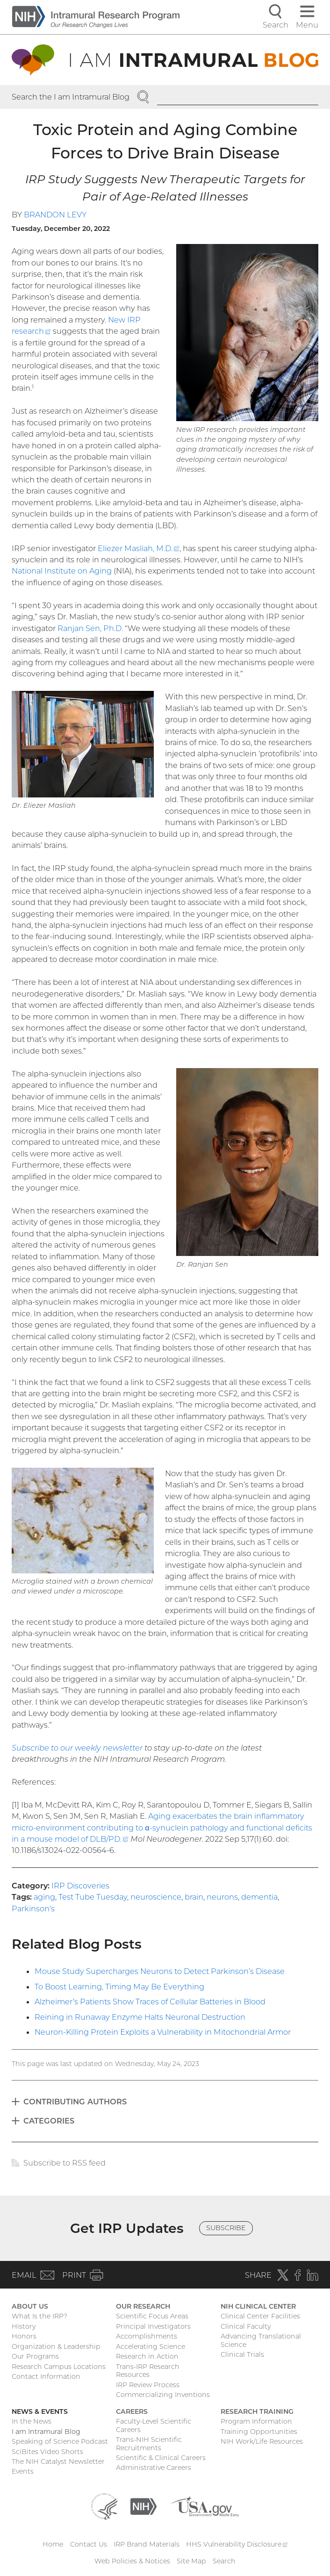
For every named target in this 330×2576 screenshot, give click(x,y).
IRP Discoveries (80, 1885)
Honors (24, 2336)
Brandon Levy (55, 214)
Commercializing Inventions (163, 2394)
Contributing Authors (75, 2101)
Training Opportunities (259, 2431)
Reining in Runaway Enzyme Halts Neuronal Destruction (140, 2017)
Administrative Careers (153, 2467)
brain (194, 1897)
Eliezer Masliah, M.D (138, 548)
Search (224, 2561)
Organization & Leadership (56, 2346)
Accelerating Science (150, 2346)
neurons (222, 1897)
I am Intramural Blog (46, 2431)
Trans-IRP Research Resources (147, 2370)
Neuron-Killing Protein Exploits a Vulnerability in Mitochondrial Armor (163, 2032)
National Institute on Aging (62, 570)
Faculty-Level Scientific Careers (153, 2425)
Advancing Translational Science (261, 2340)
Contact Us (88, 2544)
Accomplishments (146, 2336)
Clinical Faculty (246, 2326)
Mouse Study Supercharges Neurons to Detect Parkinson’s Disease (160, 1971)
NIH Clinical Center (258, 2306)
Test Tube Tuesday (92, 1897)
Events (23, 2471)
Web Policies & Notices (132, 2561)
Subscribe (226, 2228)
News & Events (40, 2411)
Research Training (257, 2411)
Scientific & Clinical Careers (161, 2458)
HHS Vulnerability (236, 2544)
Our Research (143, 2306)
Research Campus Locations (59, 2366)
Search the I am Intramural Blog (70, 96)
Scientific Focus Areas (152, 2316)
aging (44, 1897)
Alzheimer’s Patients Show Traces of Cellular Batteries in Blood (150, 2001)
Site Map (191, 2561)
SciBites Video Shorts (47, 2451)
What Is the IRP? (39, 2316)
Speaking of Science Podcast (60, 2441)
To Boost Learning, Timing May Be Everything (119, 1986)
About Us (30, 2306)
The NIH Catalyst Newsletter (58, 2461)
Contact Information (46, 2376)
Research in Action (147, 2356)
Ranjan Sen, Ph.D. (90, 628)
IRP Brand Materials (146, 2544)
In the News (31, 2421)
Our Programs (35, 2356)
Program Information (256, 2421)
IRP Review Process (147, 2385)
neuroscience (155, 1897)
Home (53, 2544)
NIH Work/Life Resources (262, 2441)
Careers (132, 2411)
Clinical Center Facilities (260, 2316)
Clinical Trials (242, 2354)
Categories (48, 2120)
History (24, 2326)
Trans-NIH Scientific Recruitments (149, 2443)
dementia (259, 1897)
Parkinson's (33, 1908)
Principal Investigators (153, 2326)
